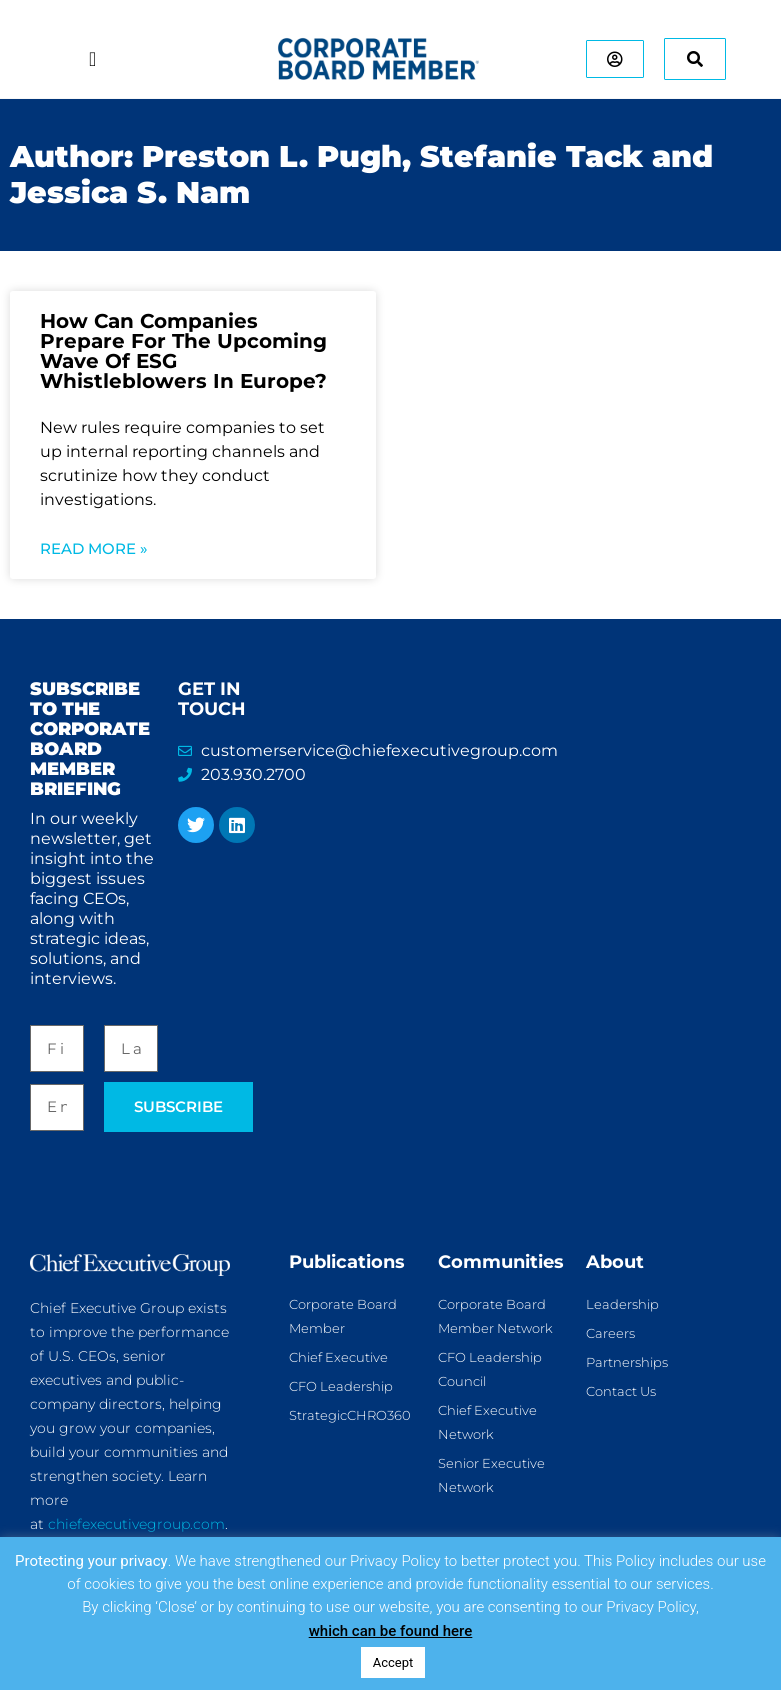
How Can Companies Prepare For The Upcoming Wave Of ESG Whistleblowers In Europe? (183, 351)
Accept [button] (393, 1662)
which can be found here (391, 1631)
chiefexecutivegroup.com (136, 1524)
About (615, 1262)
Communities (501, 1262)
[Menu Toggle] (92, 59)
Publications (347, 1262)
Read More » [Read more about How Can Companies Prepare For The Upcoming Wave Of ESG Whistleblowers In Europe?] (94, 548)
